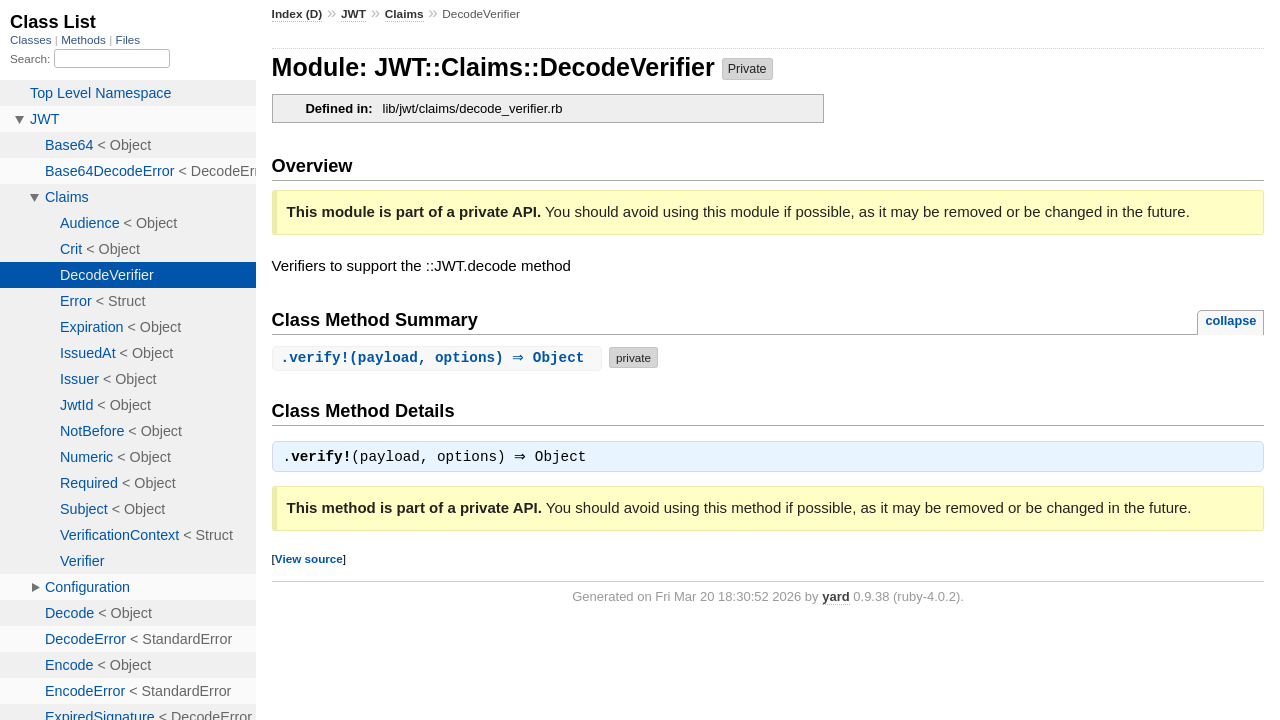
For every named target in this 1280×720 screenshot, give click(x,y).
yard (835, 598)
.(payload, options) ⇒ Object (439, 357)
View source (309, 560)
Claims (404, 14)
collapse (1230, 320)
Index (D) (297, 14)
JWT (353, 14)
